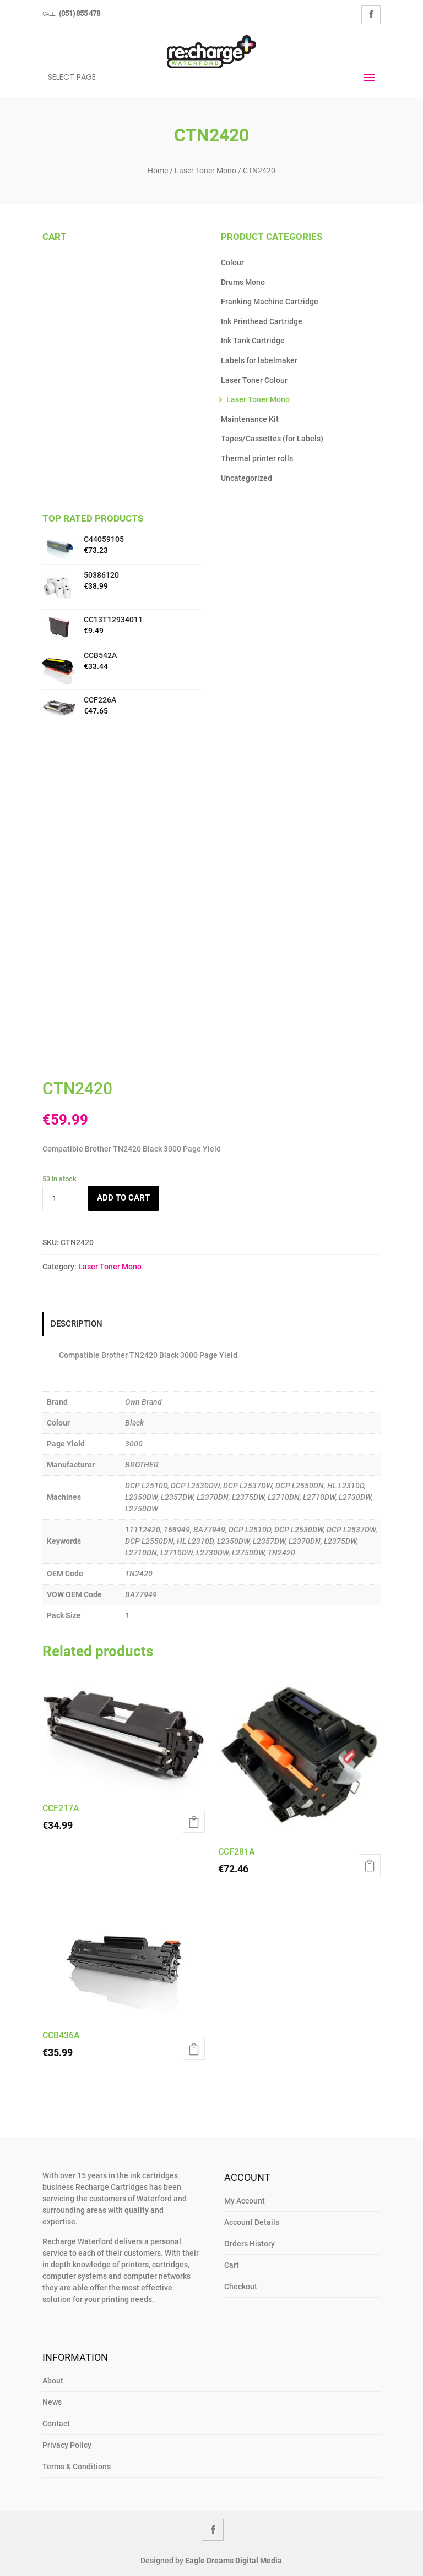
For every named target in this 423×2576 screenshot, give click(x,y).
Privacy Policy (66, 2445)
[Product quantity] (58, 1198)
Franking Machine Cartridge (269, 301)
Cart (231, 2265)
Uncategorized (246, 478)
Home (158, 170)
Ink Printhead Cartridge (261, 321)
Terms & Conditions (76, 2466)
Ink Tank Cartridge (253, 340)
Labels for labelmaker (259, 360)
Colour (232, 262)
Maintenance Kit (250, 419)
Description (76, 1324)
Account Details (251, 2222)
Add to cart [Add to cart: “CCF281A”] (370, 1865)
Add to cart (123, 1198)
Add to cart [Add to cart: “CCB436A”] (194, 2049)
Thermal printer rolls (257, 458)
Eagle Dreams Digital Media (233, 2560)
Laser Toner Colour (254, 380)
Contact (56, 2423)
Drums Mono (243, 282)
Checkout (240, 2286)
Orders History (249, 2243)
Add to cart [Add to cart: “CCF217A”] (194, 1822)
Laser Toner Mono (205, 170)
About (52, 2380)
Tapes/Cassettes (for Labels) (272, 438)
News (52, 2402)
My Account (244, 2200)
